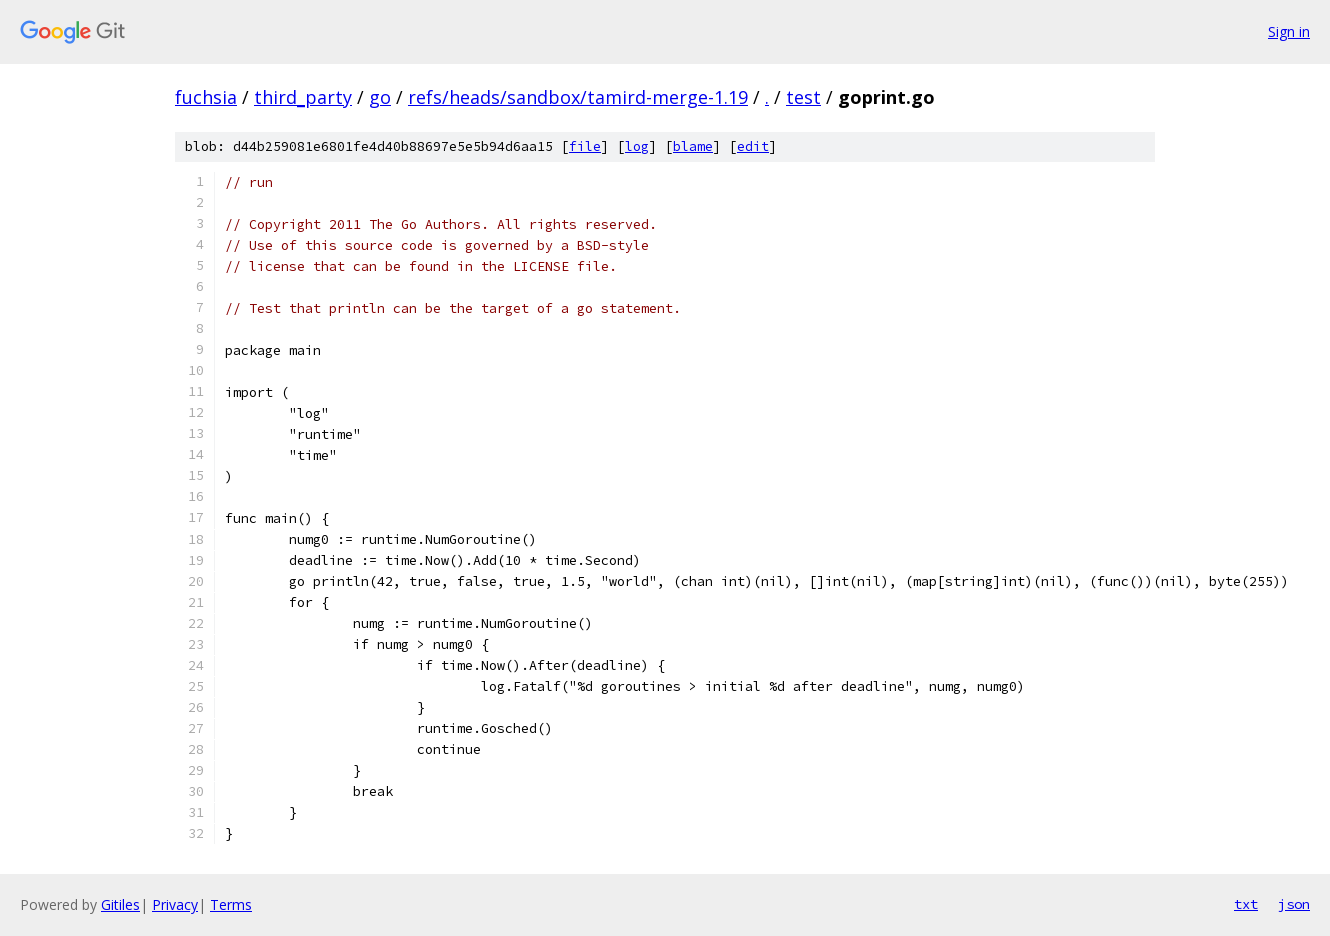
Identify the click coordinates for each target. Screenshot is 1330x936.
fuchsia (206, 97)
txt (1246, 904)
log (637, 146)
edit (753, 146)
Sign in (1289, 31)
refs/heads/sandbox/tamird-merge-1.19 (578, 97)
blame (693, 146)
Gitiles (120, 904)
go (380, 97)
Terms (231, 904)
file (585, 146)
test (803, 97)
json (1294, 904)
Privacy (175, 904)
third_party (303, 97)
